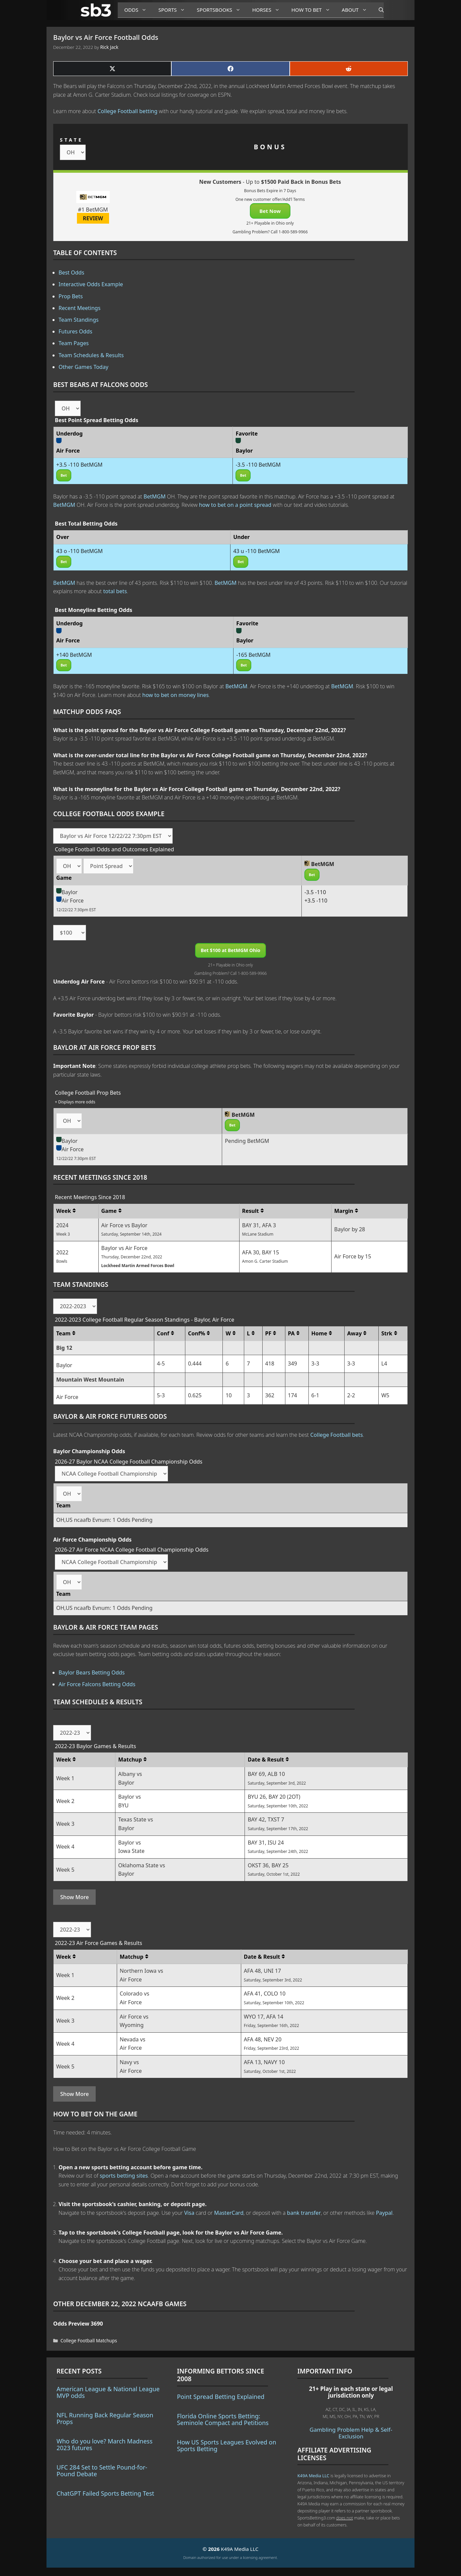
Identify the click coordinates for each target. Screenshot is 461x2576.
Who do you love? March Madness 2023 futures (105, 2444)
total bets (115, 591)
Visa (189, 2212)
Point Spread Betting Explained (220, 2397)
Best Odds (71, 272)
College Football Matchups (89, 2340)
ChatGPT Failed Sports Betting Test (105, 2493)
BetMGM (155, 496)
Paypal (384, 2212)
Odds (138, 10)
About (357, 10)
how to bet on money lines (175, 695)
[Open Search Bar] (378, 10)
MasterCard (229, 2212)
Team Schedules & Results (91, 355)
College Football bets (336, 1434)
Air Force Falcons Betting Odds (97, 1684)
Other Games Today (83, 367)
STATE (71, 140)
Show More (74, 1897)
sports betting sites (124, 2175)
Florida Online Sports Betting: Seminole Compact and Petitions (223, 2419)
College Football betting (128, 111)
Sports (174, 10)
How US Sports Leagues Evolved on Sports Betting (226, 2445)
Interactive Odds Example (91, 284)
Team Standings (79, 319)
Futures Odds (75, 331)
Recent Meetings (79, 308)
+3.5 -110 (316, 900)
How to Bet (313, 10)
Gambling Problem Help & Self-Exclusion (350, 2433)
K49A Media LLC (313, 2476)
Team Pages (74, 343)
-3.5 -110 (315, 892)
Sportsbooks (221, 10)
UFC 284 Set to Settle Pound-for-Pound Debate (102, 2470)
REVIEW (93, 218)
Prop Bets (71, 296)
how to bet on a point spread (235, 505)
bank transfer (304, 2212)
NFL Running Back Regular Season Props (105, 2418)
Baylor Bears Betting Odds (92, 1672)
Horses (268, 10)
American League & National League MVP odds (108, 2392)
